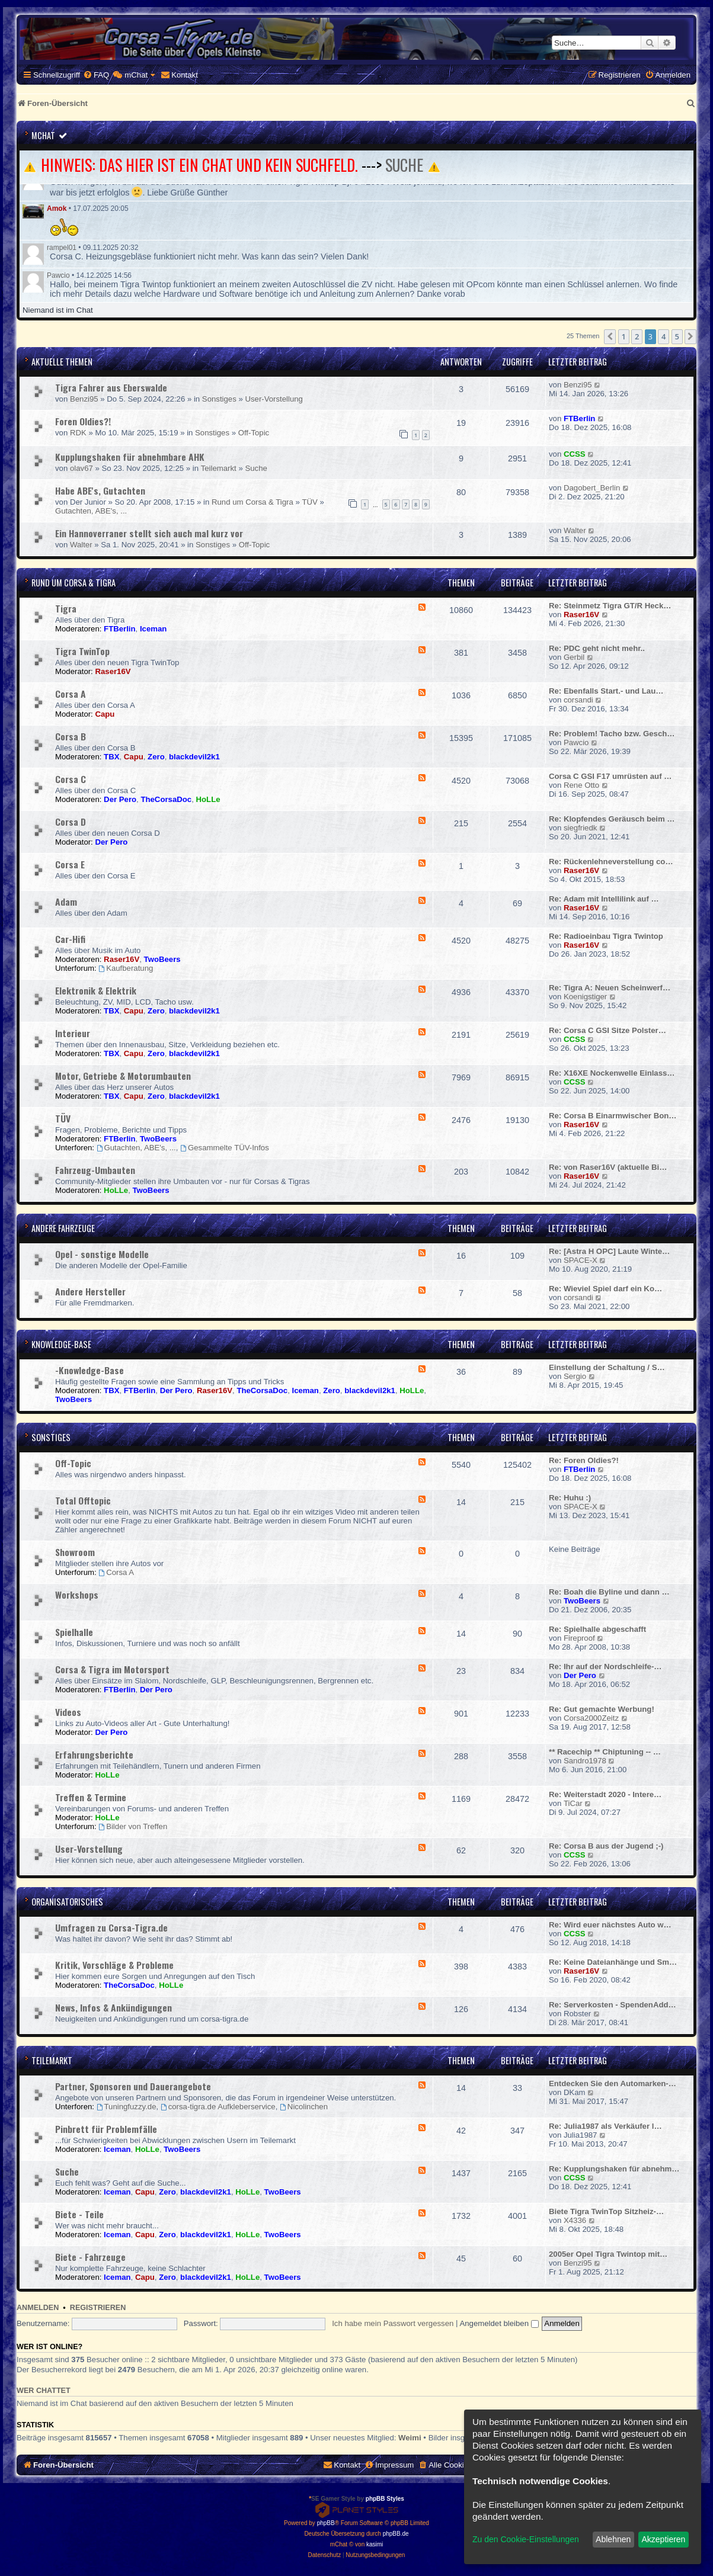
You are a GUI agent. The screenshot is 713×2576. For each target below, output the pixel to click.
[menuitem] (96, 75)
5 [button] (677, 336)
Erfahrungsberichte (94, 1754)
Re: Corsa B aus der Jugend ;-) (606, 1846)
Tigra (65, 608)
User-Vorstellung (273, 398)
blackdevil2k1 (194, 756)
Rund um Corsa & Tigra (252, 502)
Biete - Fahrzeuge (90, 2257)
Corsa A (70, 693)
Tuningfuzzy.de (126, 2106)
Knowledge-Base (61, 1344)
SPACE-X (580, 1260)
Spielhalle (74, 1632)
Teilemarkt (218, 468)
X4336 (575, 2220)
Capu (104, 714)
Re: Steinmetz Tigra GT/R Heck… (610, 605)
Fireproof (579, 1638)
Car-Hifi (70, 939)
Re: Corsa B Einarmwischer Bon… (612, 1115)
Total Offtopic (83, 1500)
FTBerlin (579, 418)
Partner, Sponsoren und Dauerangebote (133, 2086)
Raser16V (581, 614)
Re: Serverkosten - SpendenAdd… (612, 2004)
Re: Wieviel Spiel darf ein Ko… (605, 1288)
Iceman (153, 628)
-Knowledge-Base (89, 1370)
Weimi (409, 2437)
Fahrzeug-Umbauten (95, 1170)
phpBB (326, 2523)
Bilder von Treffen (132, 1826)
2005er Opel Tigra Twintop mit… (608, 2254)
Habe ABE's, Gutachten (100, 490)
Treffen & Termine (90, 1797)
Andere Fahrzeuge (63, 1228)
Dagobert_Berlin (592, 487)
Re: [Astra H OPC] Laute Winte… (609, 1251)
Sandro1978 (585, 1760)
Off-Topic (254, 432)
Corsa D (70, 821)
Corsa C (70, 779)
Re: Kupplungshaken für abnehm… (614, 2168)
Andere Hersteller (90, 1291)
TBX (111, 756)
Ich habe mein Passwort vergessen (392, 2323)
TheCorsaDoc (165, 799)
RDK (78, 432)
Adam (66, 901)
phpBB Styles (385, 2498)
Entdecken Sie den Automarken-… (612, 2083)
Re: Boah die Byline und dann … (609, 1591)
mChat (43, 135)
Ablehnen (613, 2539)
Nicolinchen (304, 2106)
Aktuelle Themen (61, 361)
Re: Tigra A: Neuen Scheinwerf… (609, 987)
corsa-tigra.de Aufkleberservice (218, 2106)
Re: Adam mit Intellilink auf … (604, 898)
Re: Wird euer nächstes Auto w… (610, 1924)
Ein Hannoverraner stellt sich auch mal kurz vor (149, 533)
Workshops (76, 1594)
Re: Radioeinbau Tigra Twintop (606, 936)
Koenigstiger (585, 996)
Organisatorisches (67, 1901)
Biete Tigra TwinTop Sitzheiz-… (606, 2211)
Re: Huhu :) (570, 1497)
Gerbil (574, 657)
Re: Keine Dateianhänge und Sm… (613, 1962)
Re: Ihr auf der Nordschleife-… (605, 1666)
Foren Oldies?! (83, 421)
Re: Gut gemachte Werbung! (601, 1709)
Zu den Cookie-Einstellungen (525, 2539)
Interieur (72, 1033)
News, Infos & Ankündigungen (113, 2007)
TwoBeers (162, 959)
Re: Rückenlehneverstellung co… (611, 861)
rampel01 (61, 247)
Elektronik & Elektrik (95, 990)
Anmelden (38, 2308)
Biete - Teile (79, 2214)
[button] (610, 336)
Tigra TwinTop (82, 651)
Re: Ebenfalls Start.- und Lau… (606, 690)
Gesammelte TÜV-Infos (224, 1147)
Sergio (575, 1376)
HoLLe (208, 799)
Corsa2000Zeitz (591, 1718)
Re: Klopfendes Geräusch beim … (612, 818)
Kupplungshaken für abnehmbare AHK (129, 457)
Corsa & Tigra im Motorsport (112, 1669)
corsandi (578, 699)
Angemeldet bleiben (498, 2323)
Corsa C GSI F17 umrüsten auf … (610, 776)
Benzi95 (84, 398)
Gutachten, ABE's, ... (91, 510)
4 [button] (663, 336)
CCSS (575, 454)
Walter (81, 544)
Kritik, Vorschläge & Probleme (114, 1965)
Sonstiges (219, 398)
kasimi (374, 2544)
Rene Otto (581, 785)
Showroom (75, 1552)
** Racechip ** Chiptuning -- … (605, 1751)
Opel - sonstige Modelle (102, 1254)
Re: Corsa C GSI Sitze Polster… (607, 1030)
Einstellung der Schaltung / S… (607, 1367)
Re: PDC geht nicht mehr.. (597, 648)
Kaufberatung (125, 968)
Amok (56, 208)
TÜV (309, 502)
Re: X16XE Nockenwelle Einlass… (612, 1073)
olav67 (81, 468)
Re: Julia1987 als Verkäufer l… (605, 2126)
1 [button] (624, 336)
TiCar (573, 1803)
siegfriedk (580, 827)
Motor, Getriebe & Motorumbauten (123, 1076)
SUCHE (404, 165)
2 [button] (637, 336)
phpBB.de (396, 2533)
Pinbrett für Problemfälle (106, 2129)
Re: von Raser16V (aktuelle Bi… (608, 1167)
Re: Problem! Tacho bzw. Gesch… (612, 733)
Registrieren (98, 2308)
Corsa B (70, 736)
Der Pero (120, 799)
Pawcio (58, 275)
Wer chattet (44, 2390)
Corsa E (70, 864)
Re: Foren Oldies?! (584, 1460)
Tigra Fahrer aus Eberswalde (111, 387)
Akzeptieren (663, 2539)
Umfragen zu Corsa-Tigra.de (111, 1927)
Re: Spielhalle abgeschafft (597, 1629)
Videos (68, 1712)
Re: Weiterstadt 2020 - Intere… (605, 1794)
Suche (256, 468)
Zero (156, 756)
